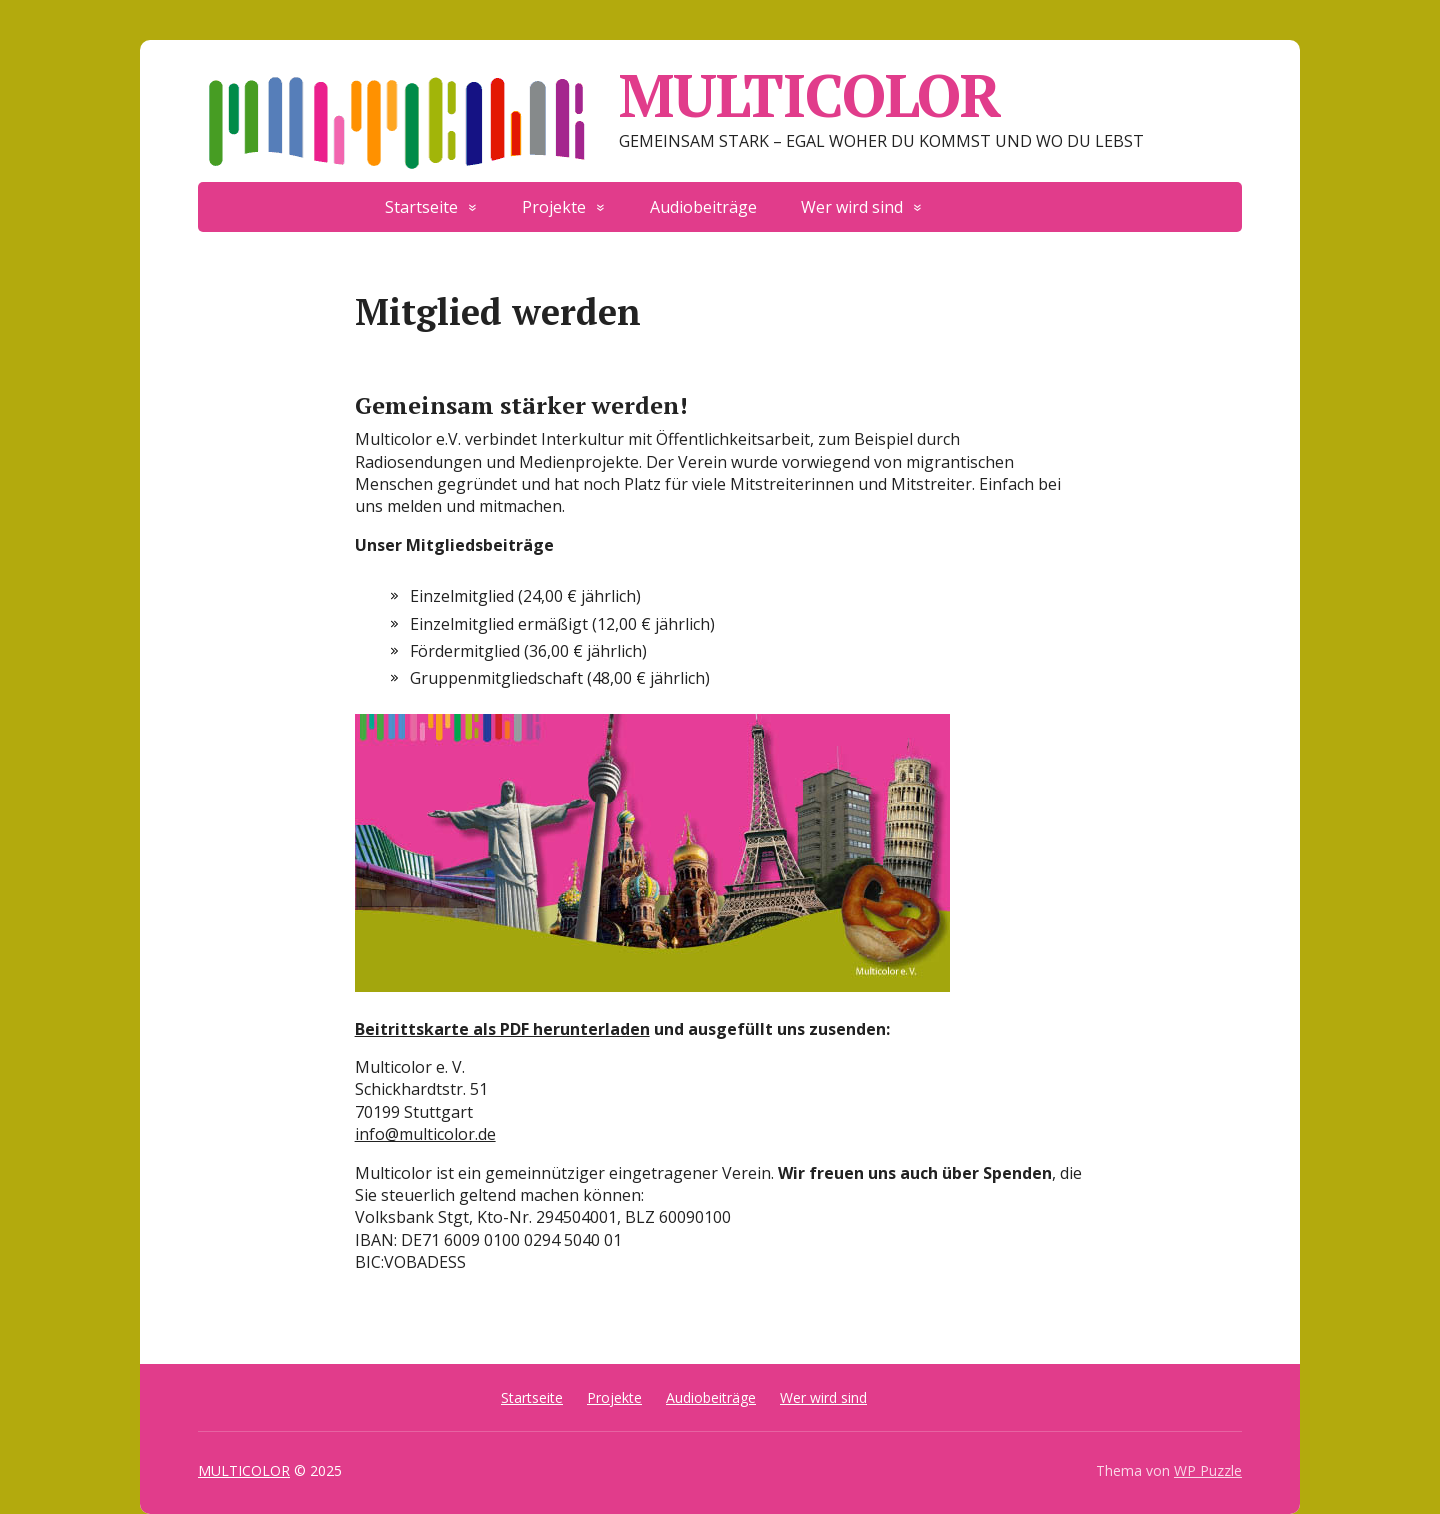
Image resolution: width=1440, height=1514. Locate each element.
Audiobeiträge (703, 207)
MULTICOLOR (599, 95)
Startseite (421, 207)
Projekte (554, 207)
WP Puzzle (1208, 1470)
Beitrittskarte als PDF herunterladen (502, 1029)
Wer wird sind (852, 207)
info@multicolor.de (425, 1134)
